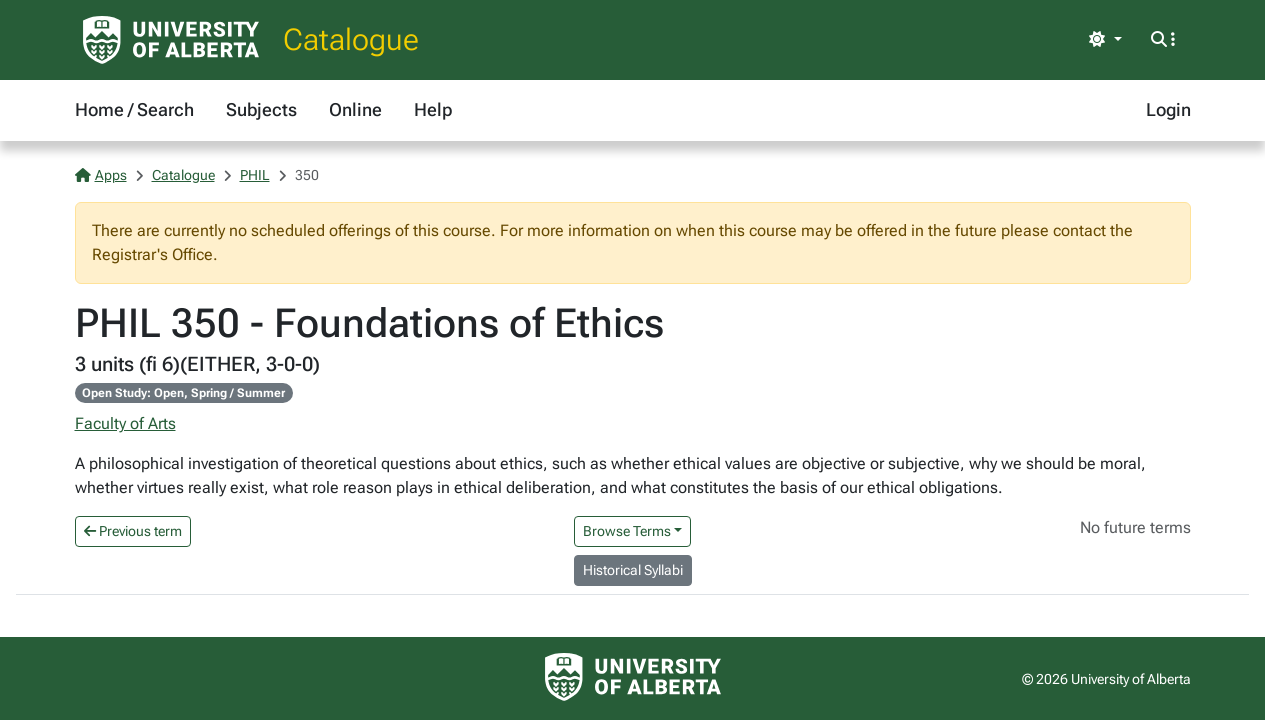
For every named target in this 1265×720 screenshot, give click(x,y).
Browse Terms (627, 531)
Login (1168, 109)
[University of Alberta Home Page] (171, 40)
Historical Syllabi (633, 570)
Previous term (133, 531)
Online (355, 109)
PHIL (255, 175)
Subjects (261, 109)
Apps (101, 175)
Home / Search (134, 109)
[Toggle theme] (1105, 40)
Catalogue (351, 39)
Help (433, 109)
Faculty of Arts (125, 423)
